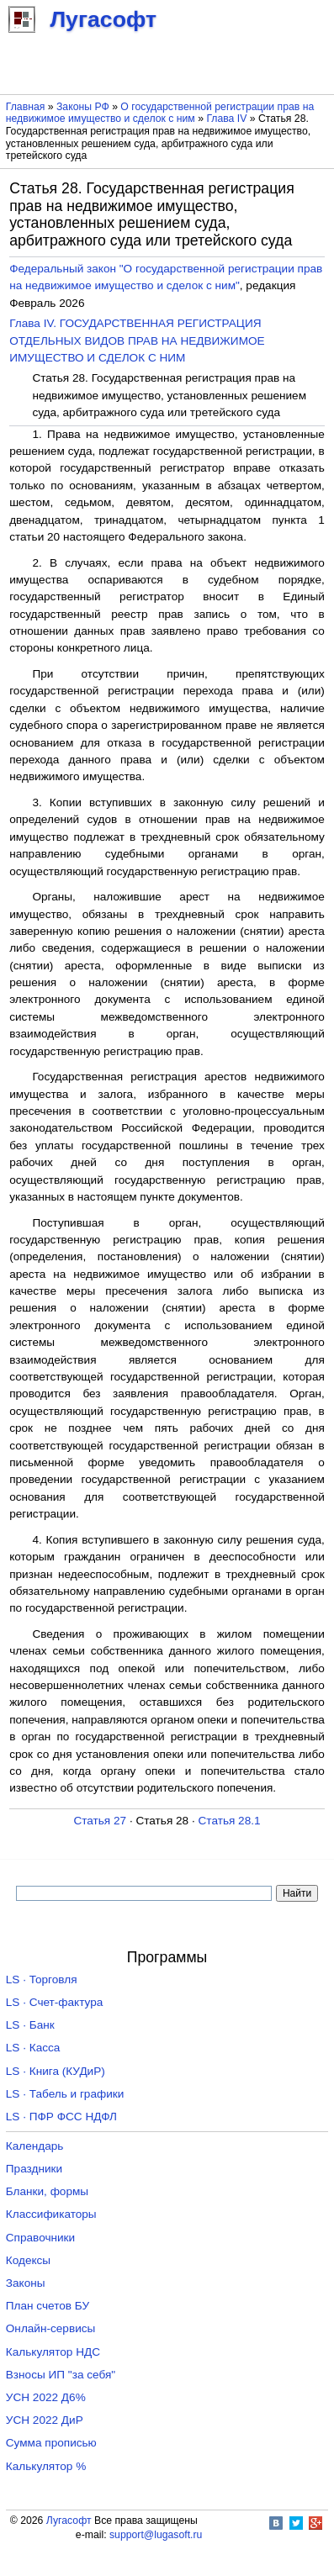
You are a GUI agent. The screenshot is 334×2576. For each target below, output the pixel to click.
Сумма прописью (51, 2442)
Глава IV (226, 118)
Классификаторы (51, 2214)
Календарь (35, 2146)
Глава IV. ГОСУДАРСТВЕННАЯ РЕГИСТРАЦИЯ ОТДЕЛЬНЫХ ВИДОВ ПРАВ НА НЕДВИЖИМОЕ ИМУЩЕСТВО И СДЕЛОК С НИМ (136, 340)
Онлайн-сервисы (51, 2328)
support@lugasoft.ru (155, 2535)
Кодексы (28, 2260)
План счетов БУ (47, 2305)
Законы (25, 2283)
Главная (25, 107)
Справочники (40, 2237)
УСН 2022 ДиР (44, 2420)
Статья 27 (99, 1820)
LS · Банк (30, 2025)
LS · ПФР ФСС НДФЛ (61, 2116)
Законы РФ (82, 107)
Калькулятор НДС (53, 2352)
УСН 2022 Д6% (46, 2397)
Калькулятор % (46, 2466)
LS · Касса (33, 2047)
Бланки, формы (47, 2191)
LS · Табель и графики (65, 2094)
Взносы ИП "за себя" (60, 2374)
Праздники (34, 2168)
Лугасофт (69, 2520)
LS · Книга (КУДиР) (55, 2071)
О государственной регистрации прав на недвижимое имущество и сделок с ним (160, 113)
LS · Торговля (41, 1979)
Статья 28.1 (230, 1820)
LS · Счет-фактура (54, 2002)
